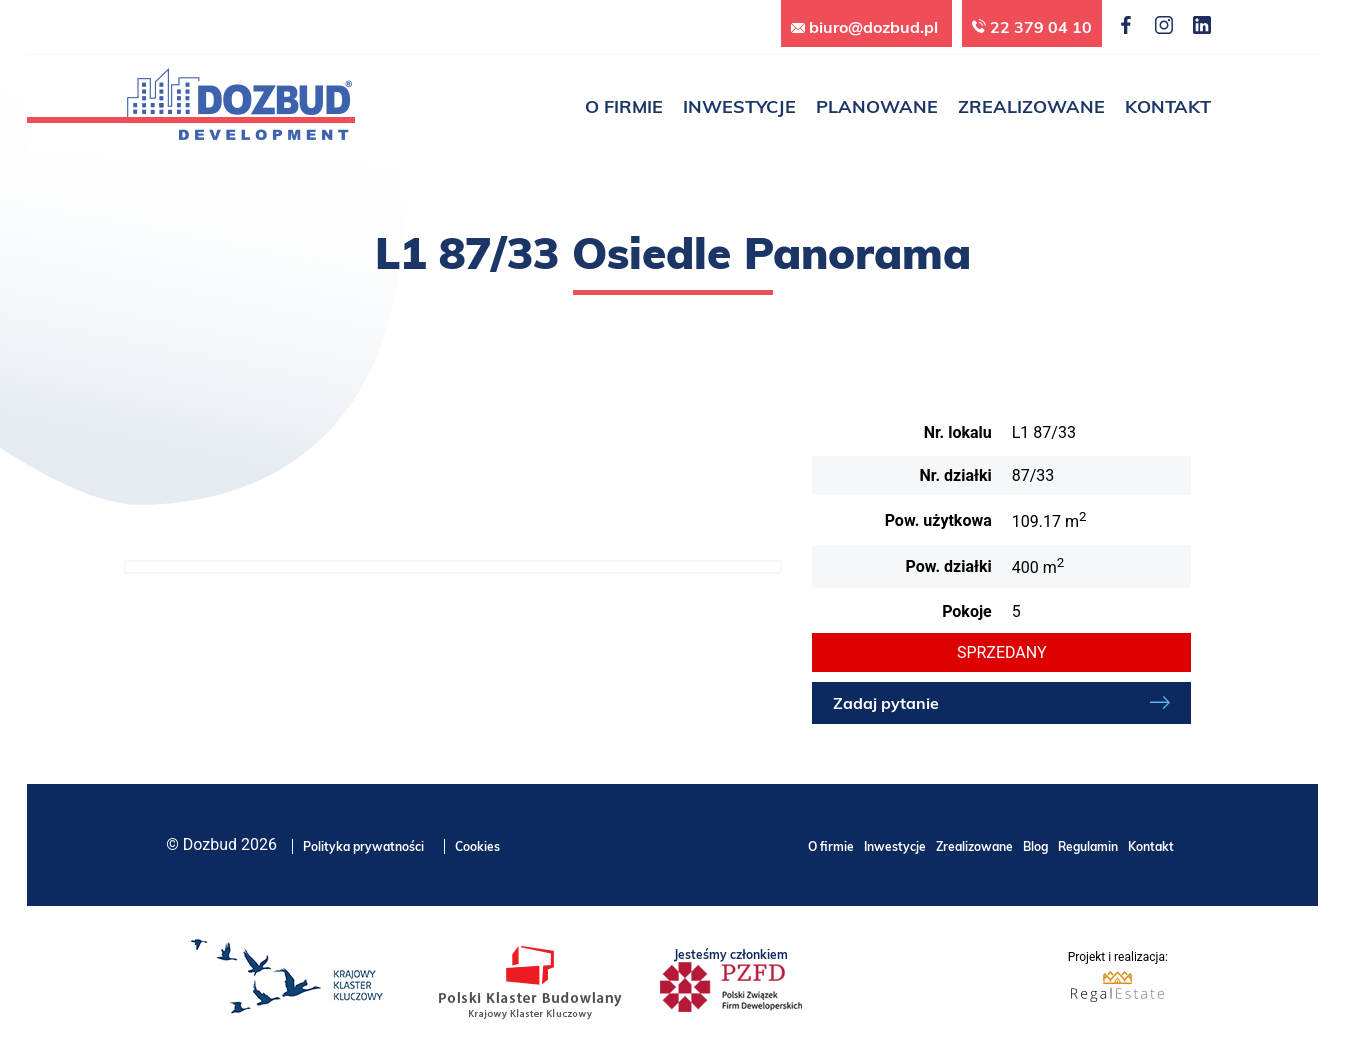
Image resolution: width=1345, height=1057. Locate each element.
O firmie (831, 846)
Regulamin (1088, 846)
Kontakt (1151, 846)
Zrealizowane (974, 846)
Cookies (477, 846)
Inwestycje (895, 846)
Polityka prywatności (363, 846)
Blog (1035, 846)
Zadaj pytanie (886, 703)
